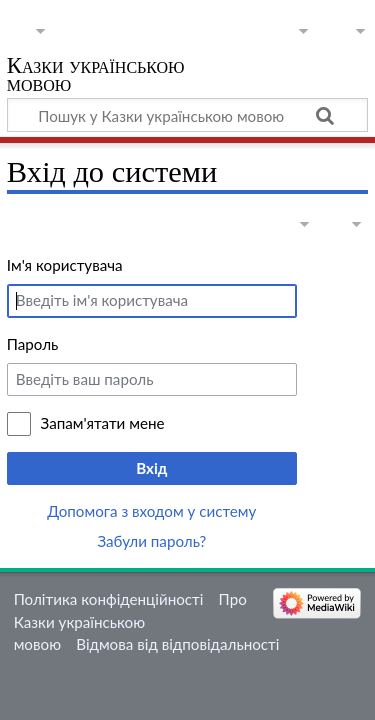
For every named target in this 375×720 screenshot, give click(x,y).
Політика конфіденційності (109, 599)
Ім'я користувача (65, 265)
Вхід (151, 468)
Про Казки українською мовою (130, 622)
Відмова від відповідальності (177, 644)
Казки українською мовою (96, 76)
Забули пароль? (151, 541)
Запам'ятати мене (103, 423)
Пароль (33, 344)
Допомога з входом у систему (151, 511)
